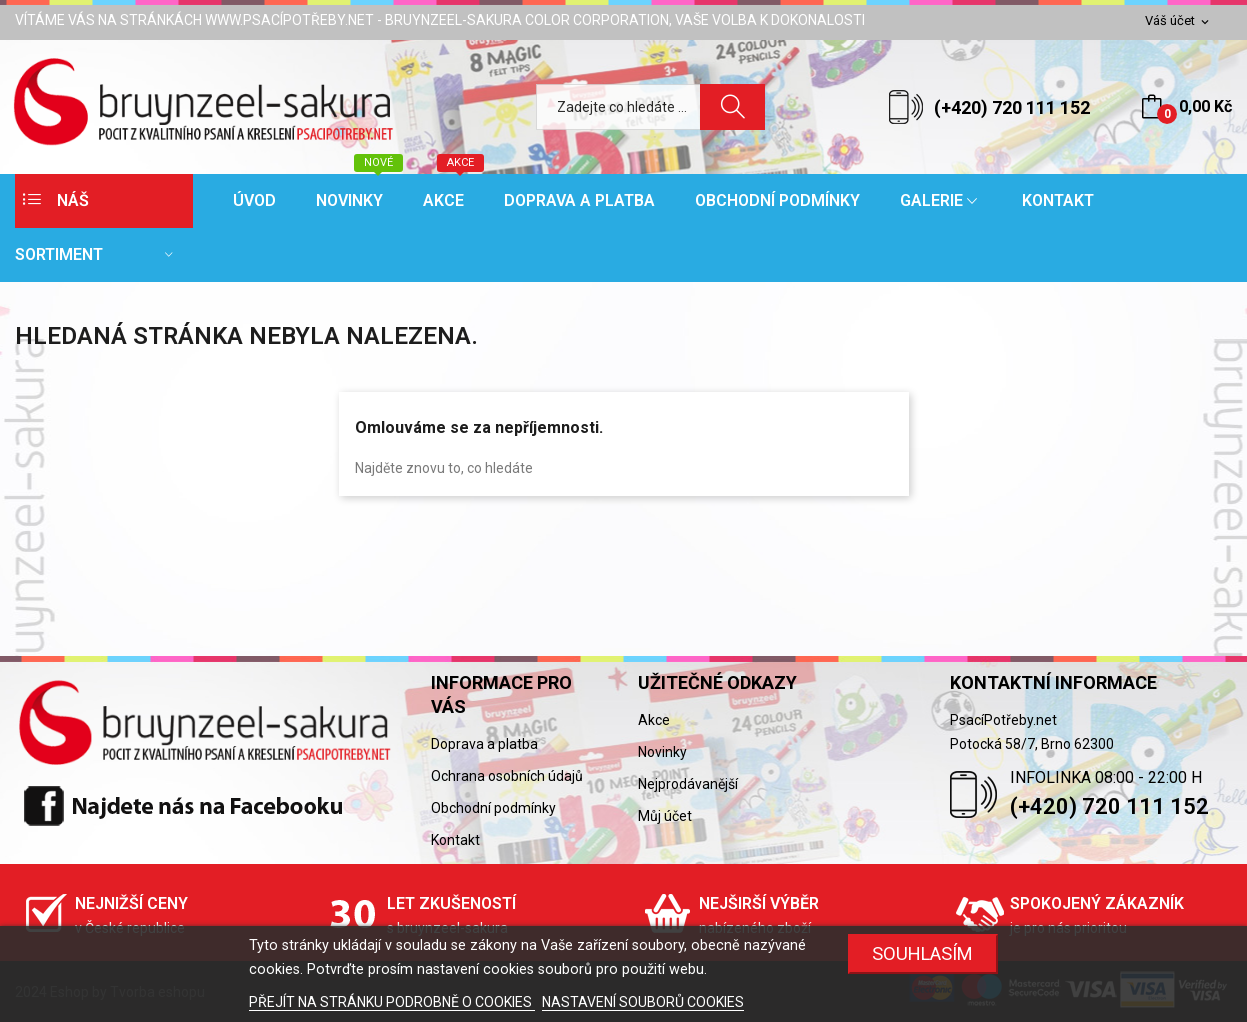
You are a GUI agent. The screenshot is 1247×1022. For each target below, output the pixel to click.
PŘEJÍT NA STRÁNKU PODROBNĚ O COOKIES (392, 1002)
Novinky (662, 752)
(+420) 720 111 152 (1012, 107)
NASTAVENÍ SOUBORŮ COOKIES (643, 1002)
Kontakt (455, 840)
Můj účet (665, 816)
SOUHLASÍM (922, 953)
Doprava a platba (484, 744)
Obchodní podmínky (493, 808)
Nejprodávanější (688, 784)
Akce (654, 720)
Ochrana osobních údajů (507, 776)
